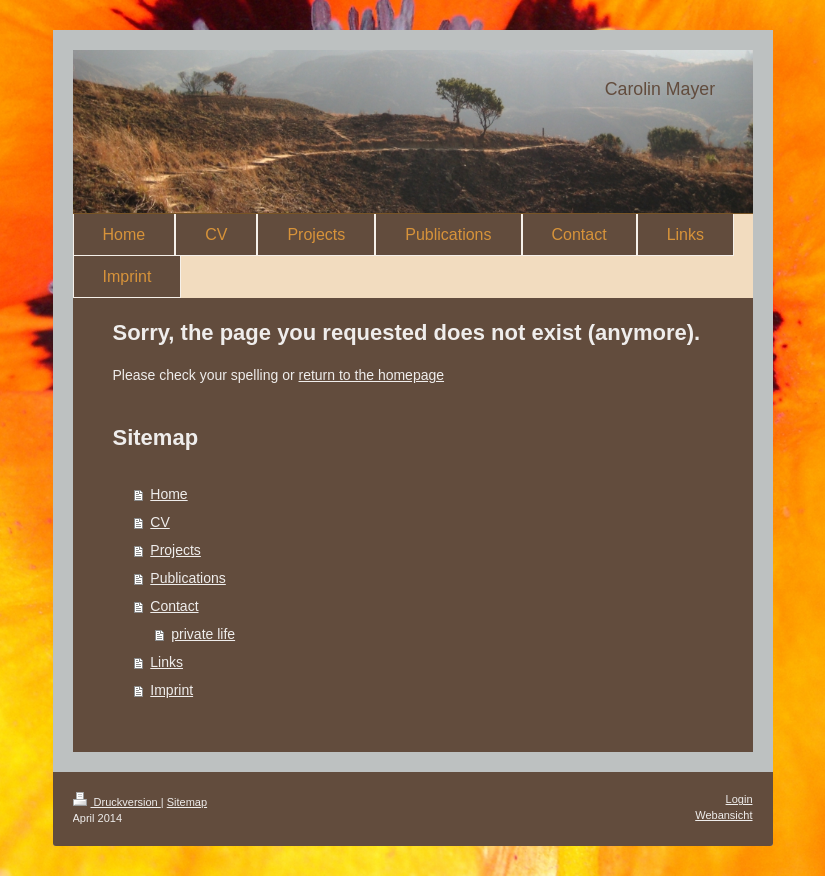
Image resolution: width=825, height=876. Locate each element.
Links (166, 662)
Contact (174, 606)
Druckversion (117, 802)
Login (739, 799)
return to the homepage (372, 375)
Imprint (171, 690)
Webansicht (723, 815)
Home (168, 494)
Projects (175, 550)
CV (159, 522)
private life (203, 634)
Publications (188, 578)
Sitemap (187, 802)
